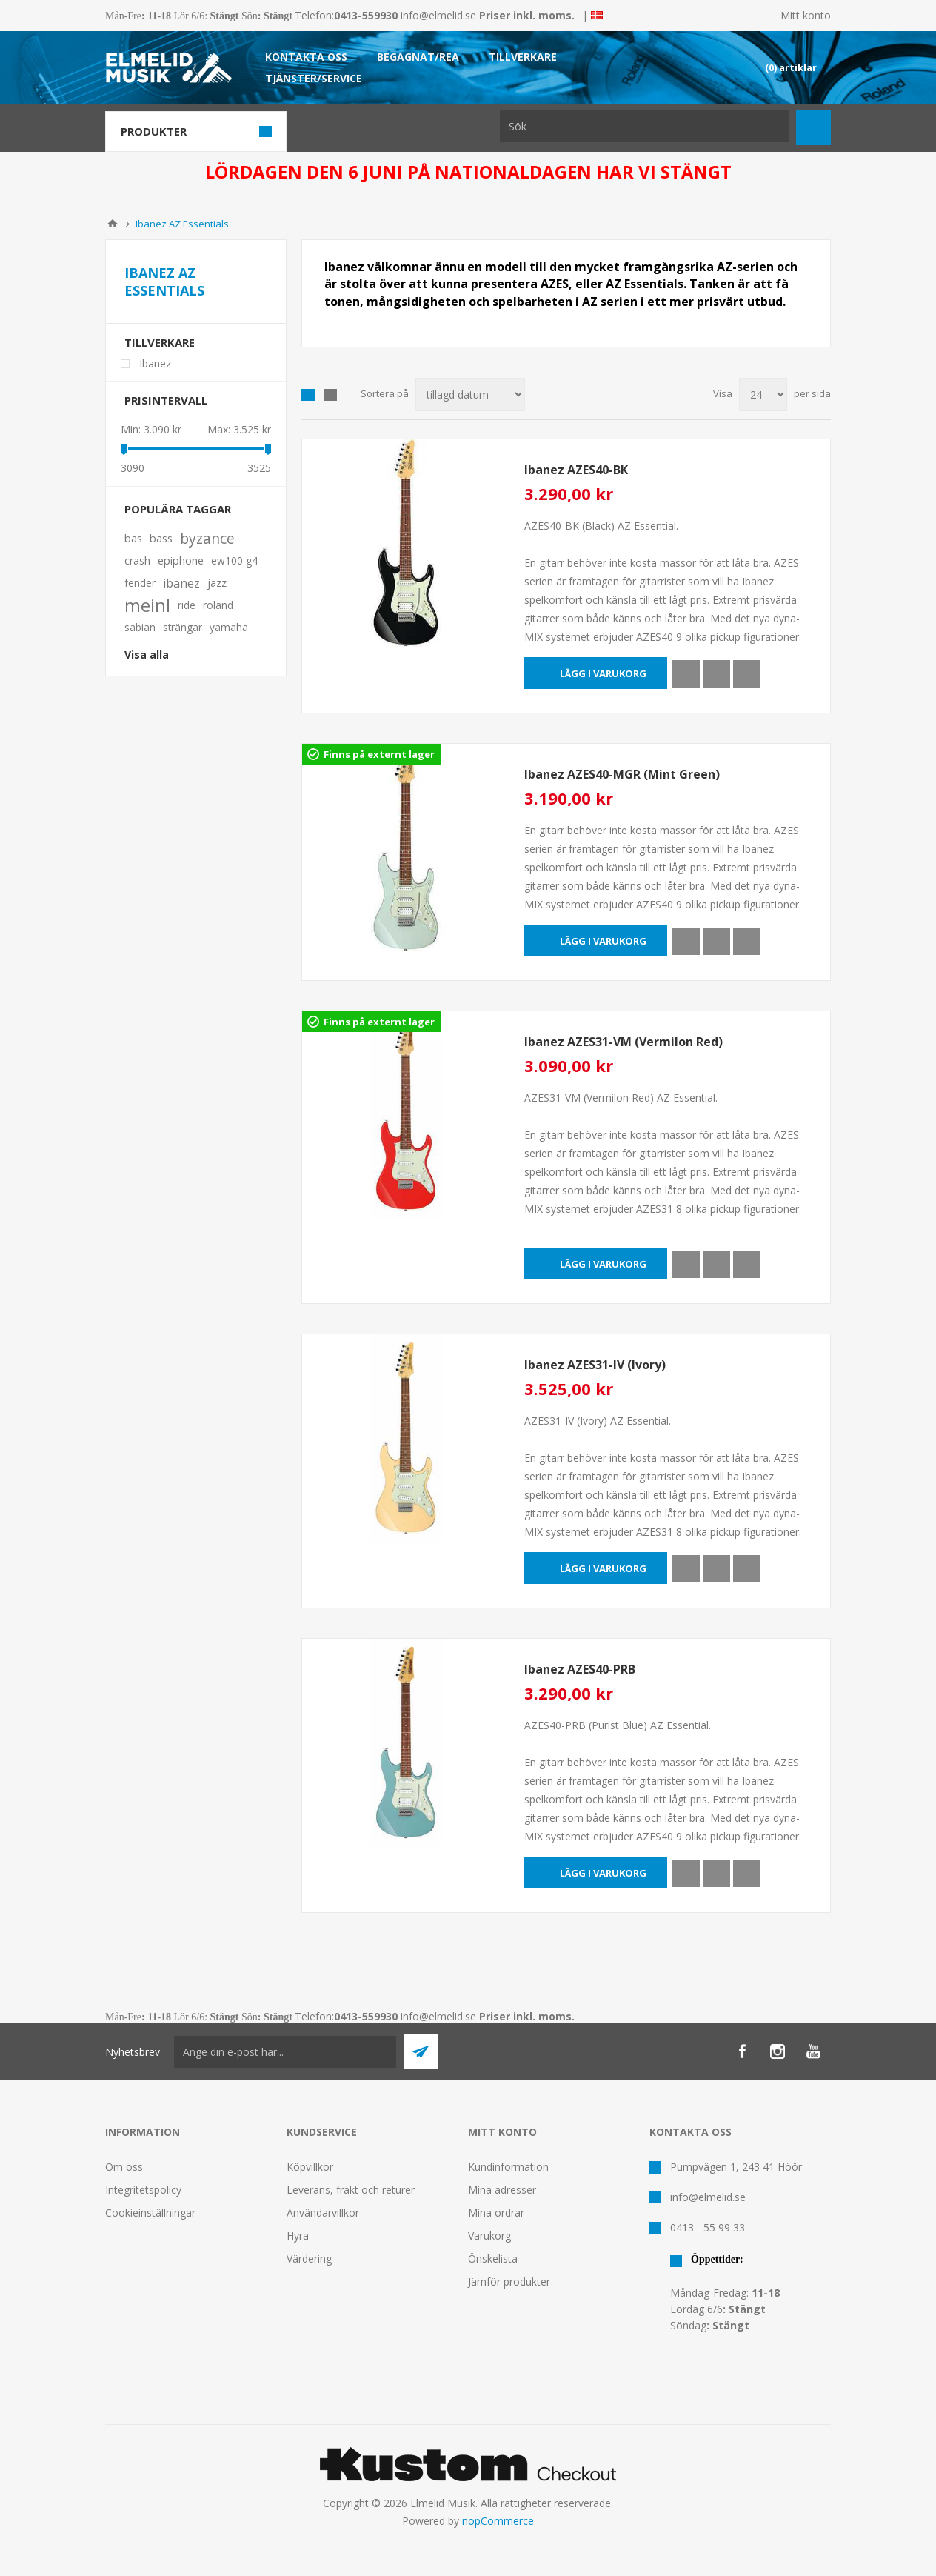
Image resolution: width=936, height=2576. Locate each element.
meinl (147, 605)
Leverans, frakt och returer (351, 2190)
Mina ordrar (496, 2213)
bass (161, 538)
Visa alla (146, 655)
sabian (140, 627)
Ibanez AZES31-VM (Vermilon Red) (623, 1042)
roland (218, 605)
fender (140, 583)
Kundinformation (508, 2167)
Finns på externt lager (379, 754)
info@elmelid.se (438, 15)
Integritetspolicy (143, 2190)
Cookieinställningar (150, 2213)
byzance (207, 538)
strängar (182, 627)
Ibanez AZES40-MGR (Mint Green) (622, 774)
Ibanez (155, 363)
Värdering (309, 2258)
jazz (217, 583)
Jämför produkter (509, 2281)
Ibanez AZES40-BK (576, 470)
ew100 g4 (234, 560)
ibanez (181, 583)
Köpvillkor (310, 2167)
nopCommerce (498, 2521)
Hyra (298, 2236)
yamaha (229, 627)
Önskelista (493, 2258)
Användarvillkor (323, 2213)
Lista (330, 395)
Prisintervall (165, 400)
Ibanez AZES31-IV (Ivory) (595, 1365)
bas (133, 538)
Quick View (686, 674)
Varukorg (489, 2236)
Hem (112, 224)
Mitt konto (805, 15)
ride (186, 605)
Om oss (124, 2167)
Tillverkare (159, 342)
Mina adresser (502, 2190)
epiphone (181, 560)
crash (137, 560)
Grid (308, 395)
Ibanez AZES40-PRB (579, 1669)
